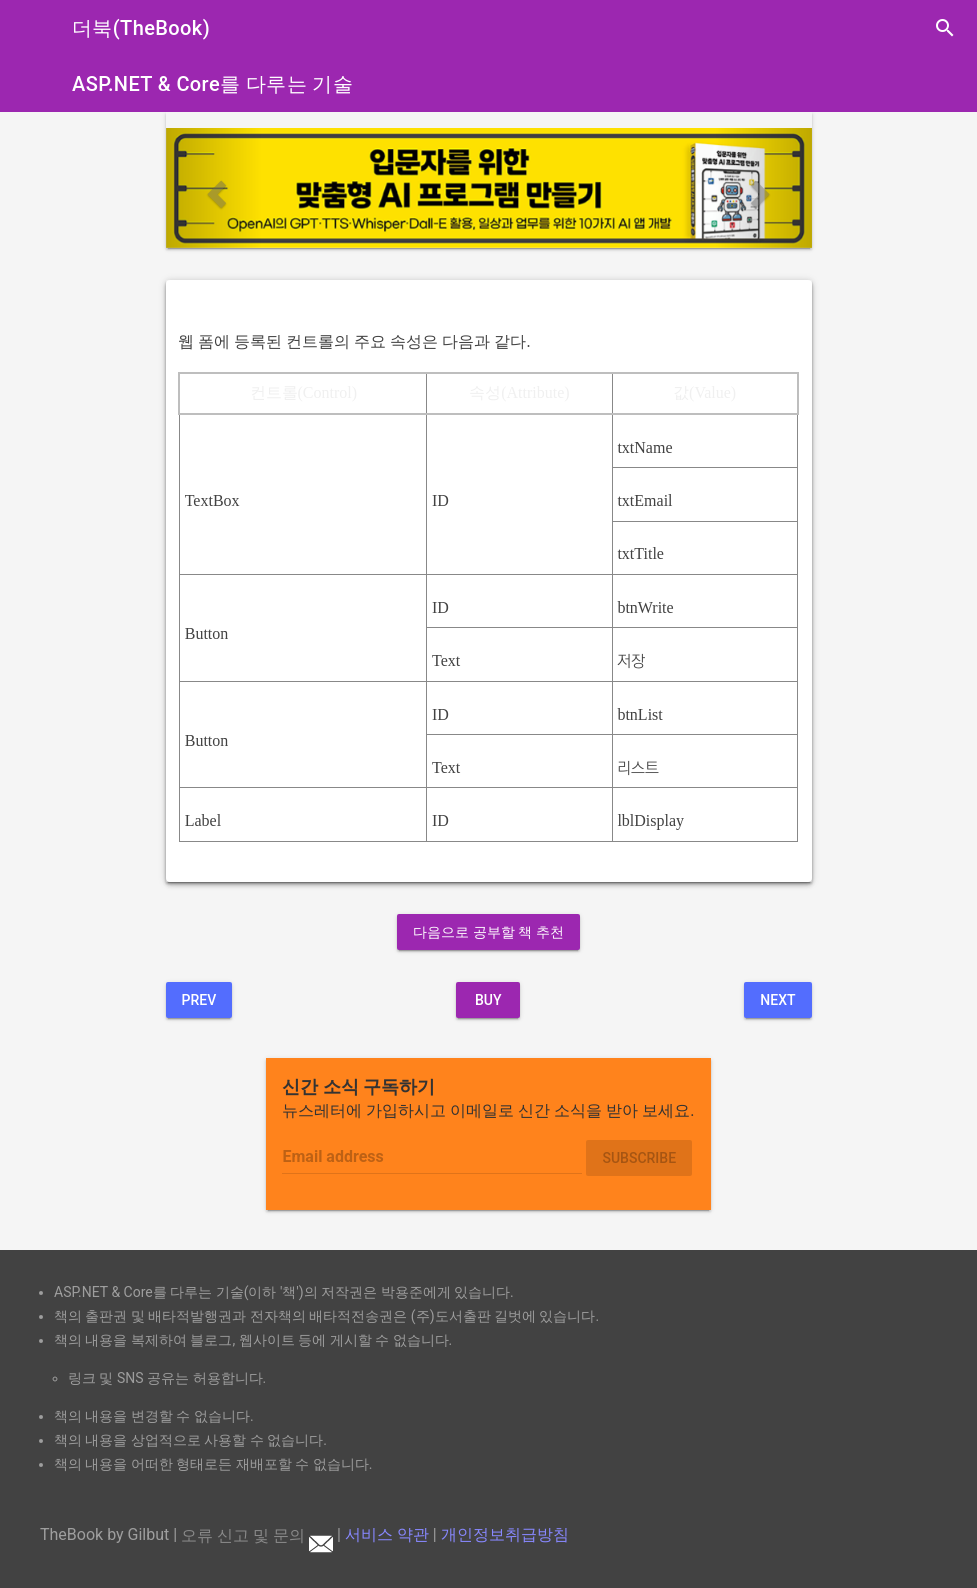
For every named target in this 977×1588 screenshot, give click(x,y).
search (945, 28)
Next (777, 1000)
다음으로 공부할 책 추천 (488, 932)
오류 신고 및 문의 (257, 1535)
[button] (214, 188)
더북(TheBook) (141, 28)
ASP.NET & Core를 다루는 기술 (212, 84)
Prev (199, 1000)
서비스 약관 (387, 1535)
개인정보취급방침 (505, 1535)
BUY (488, 1000)
